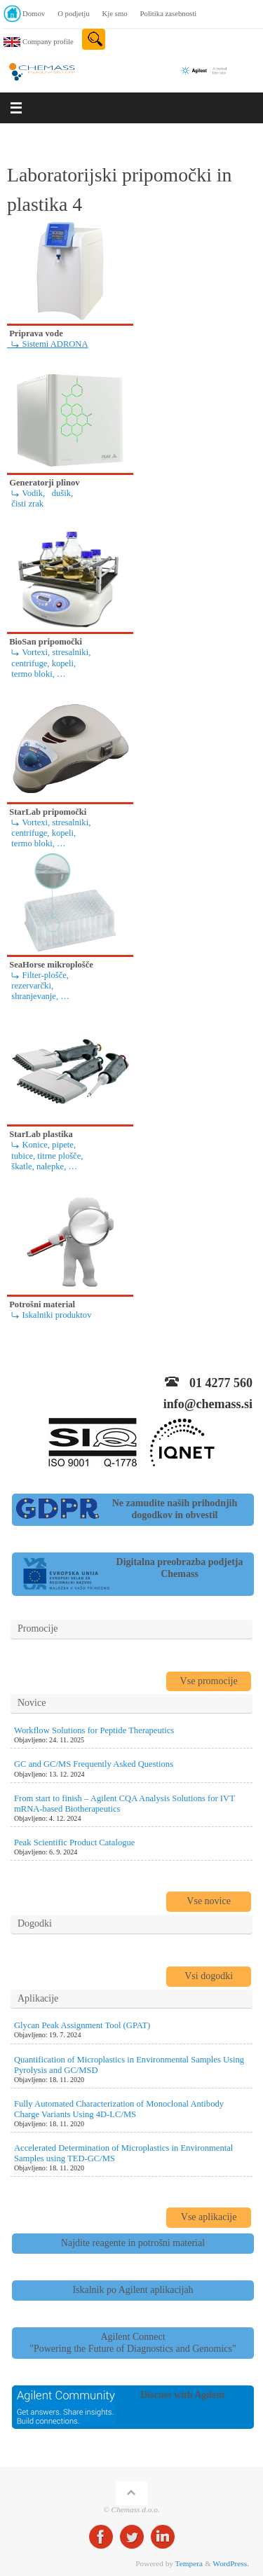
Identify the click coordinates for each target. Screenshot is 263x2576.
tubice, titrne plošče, (45, 1156)
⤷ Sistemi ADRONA (47, 344)
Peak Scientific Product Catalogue (74, 1842)
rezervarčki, (30, 986)
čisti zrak (25, 504)
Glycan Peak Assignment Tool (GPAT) (82, 2025)
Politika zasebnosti (168, 13)
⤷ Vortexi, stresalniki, (48, 652)
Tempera (189, 2563)
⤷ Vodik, (26, 493)
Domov (33, 13)
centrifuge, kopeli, (41, 663)
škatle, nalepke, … (42, 1166)
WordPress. (231, 2563)
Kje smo (115, 13)
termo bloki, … (36, 674)
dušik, (60, 493)
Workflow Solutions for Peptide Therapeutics (94, 1730)
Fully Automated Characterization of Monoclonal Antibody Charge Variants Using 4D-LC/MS (119, 2109)
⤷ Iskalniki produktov (49, 1315)
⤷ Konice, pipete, (41, 1145)
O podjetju (73, 13)
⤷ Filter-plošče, (38, 975)
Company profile (48, 41)
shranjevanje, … (38, 996)
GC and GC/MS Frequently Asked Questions (93, 1764)
